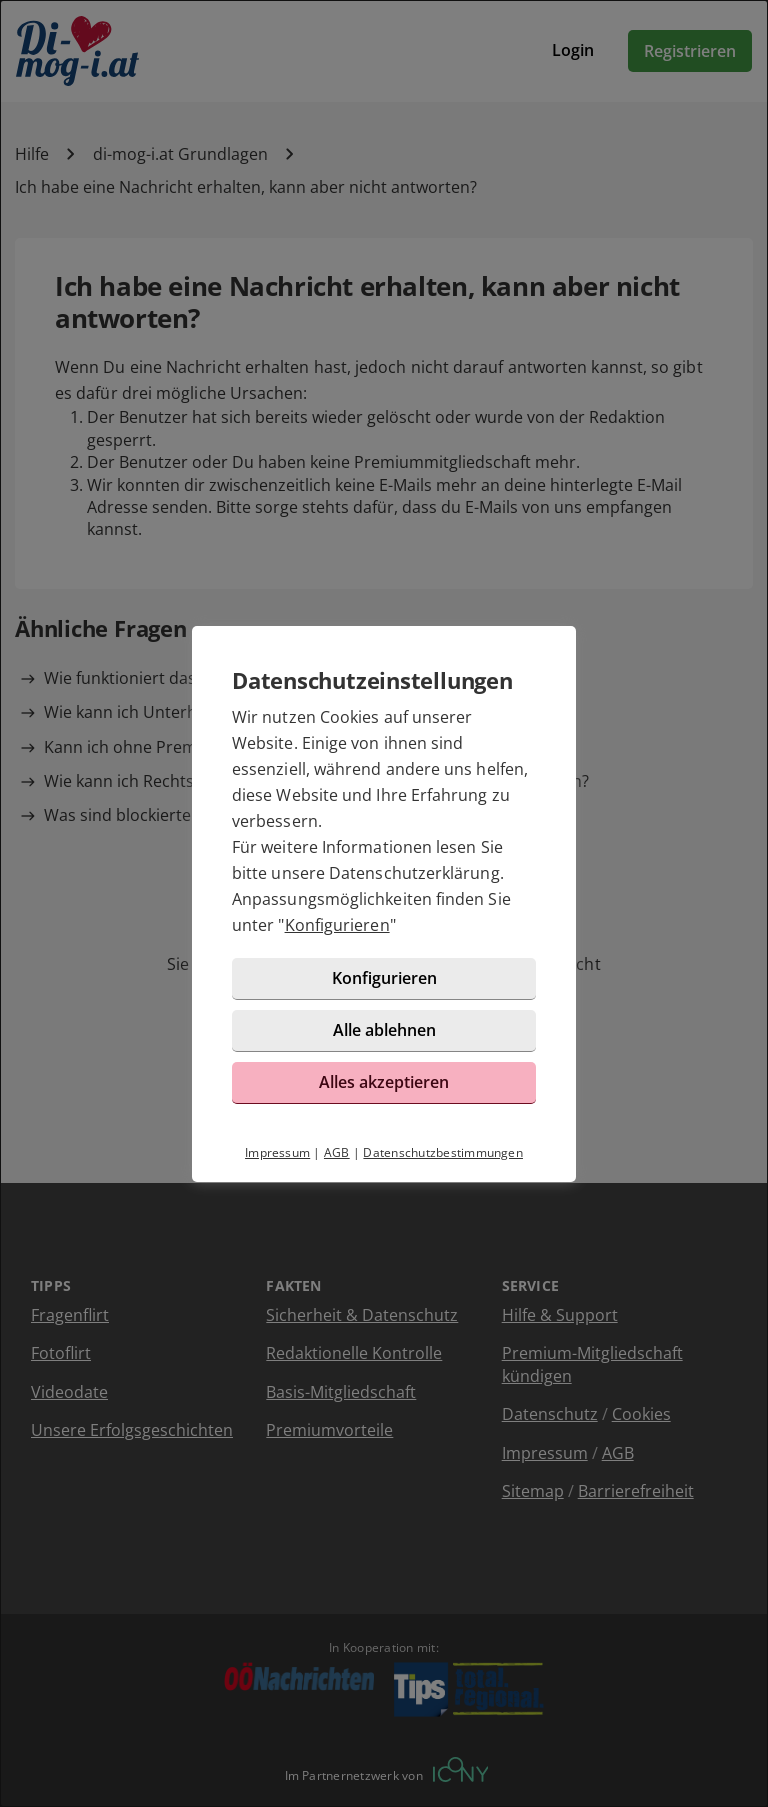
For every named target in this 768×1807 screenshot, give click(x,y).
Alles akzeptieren (384, 1082)
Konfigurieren (337, 925)
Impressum (277, 1152)
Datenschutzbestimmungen (443, 1152)
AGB (337, 1152)
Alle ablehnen (384, 1030)
